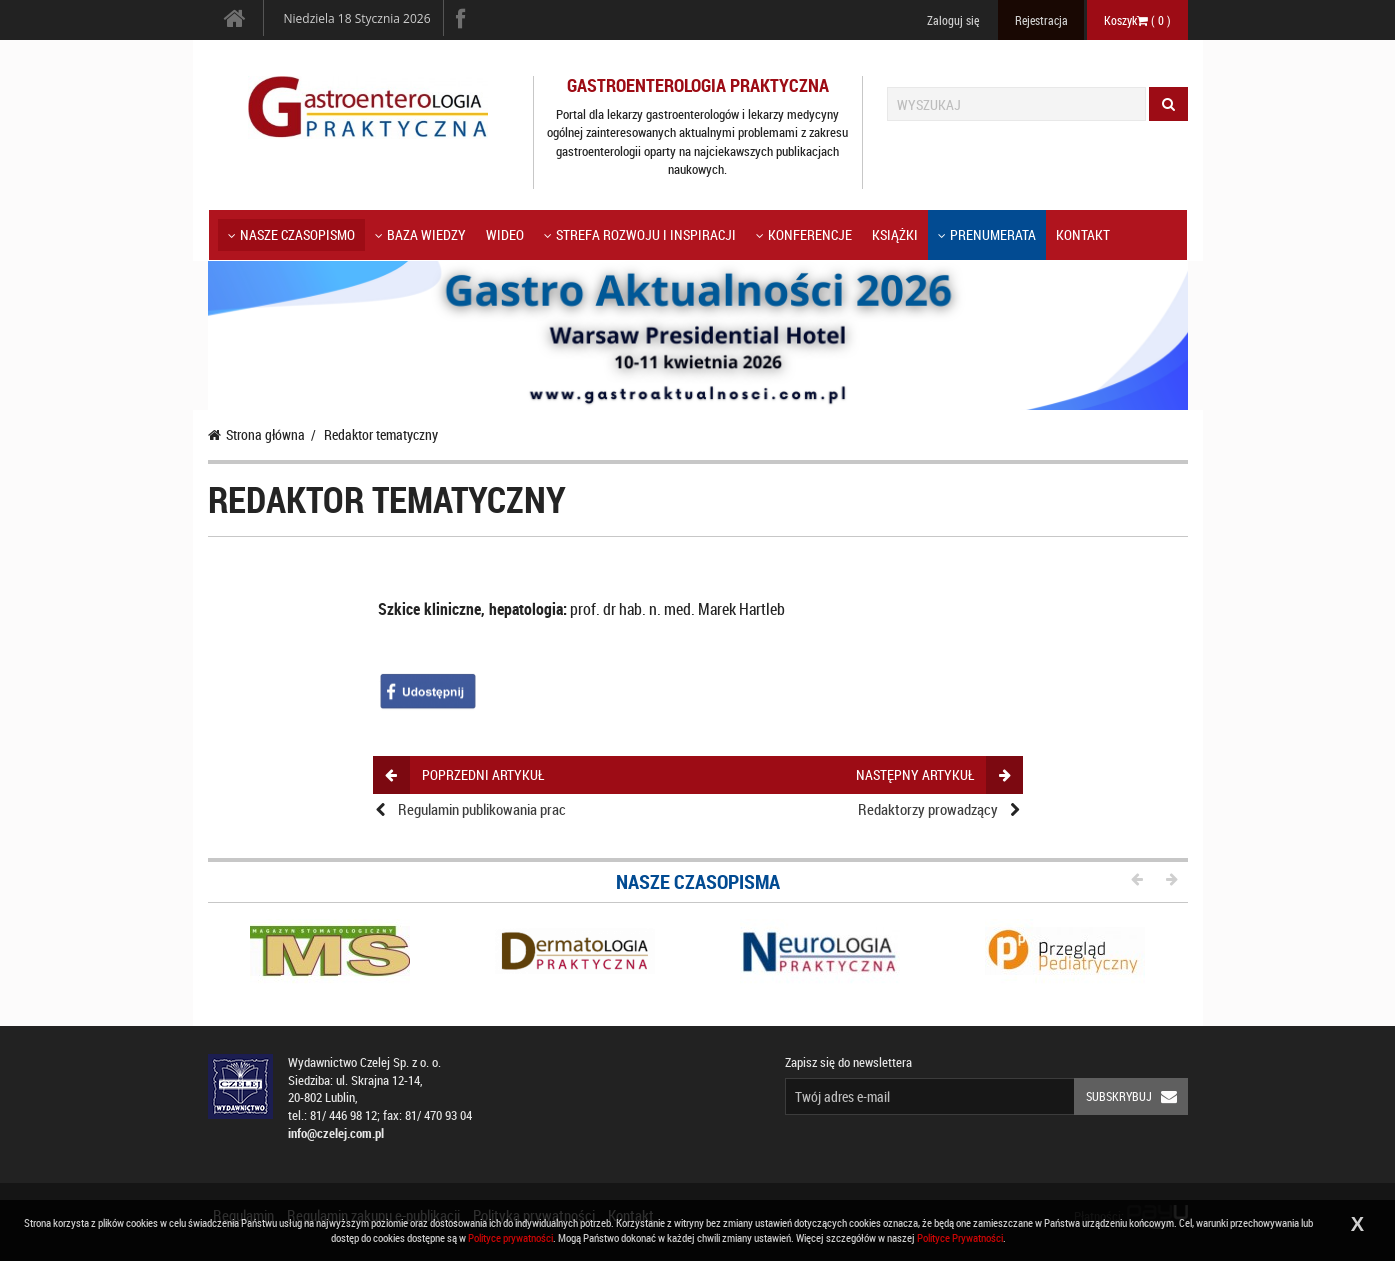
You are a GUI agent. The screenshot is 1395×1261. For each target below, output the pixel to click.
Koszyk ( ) (1137, 20)
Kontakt (1083, 234)
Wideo (505, 234)
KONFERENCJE (804, 234)
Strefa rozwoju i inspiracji (640, 234)
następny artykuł (932, 774)
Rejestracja (1041, 20)
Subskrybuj (1137, 1096)
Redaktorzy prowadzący (928, 809)
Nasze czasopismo (291, 234)
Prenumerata (987, 234)
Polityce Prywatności (960, 1237)
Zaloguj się (953, 20)
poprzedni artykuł (464, 774)
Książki (895, 234)
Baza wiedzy (420, 234)
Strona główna (256, 434)
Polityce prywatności (510, 1237)
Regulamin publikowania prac (482, 809)
